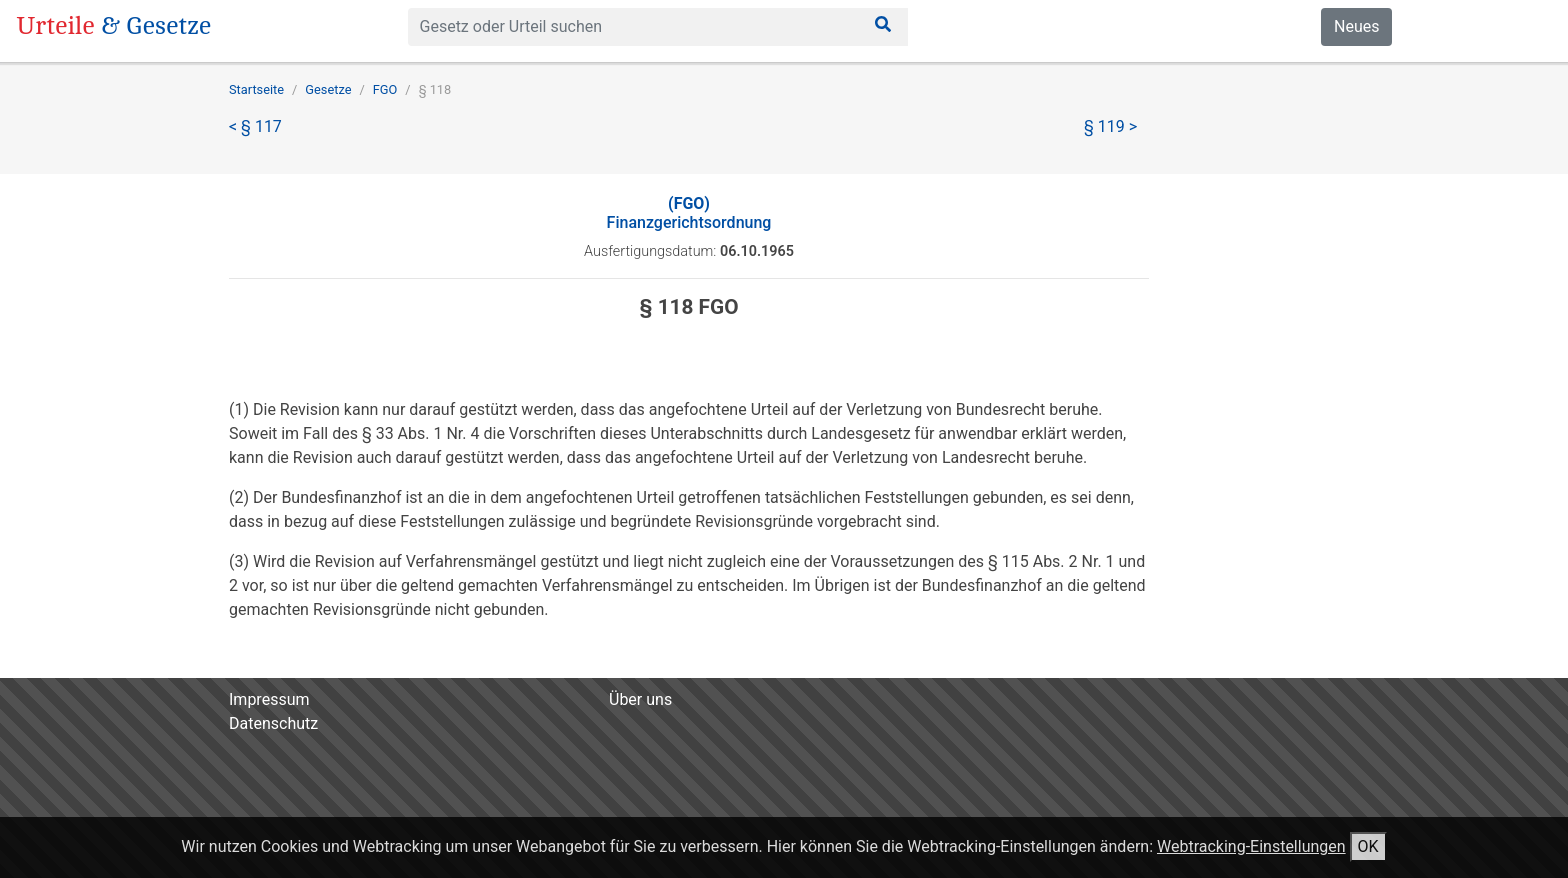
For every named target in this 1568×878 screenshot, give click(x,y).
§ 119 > (1110, 126)
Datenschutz (273, 723)
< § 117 (255, 126)
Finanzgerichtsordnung (689, 213)
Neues (1356, 26)
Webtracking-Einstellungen (1251, 846)
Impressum (269, 699)
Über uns (640, 699)
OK (1368, 846)
